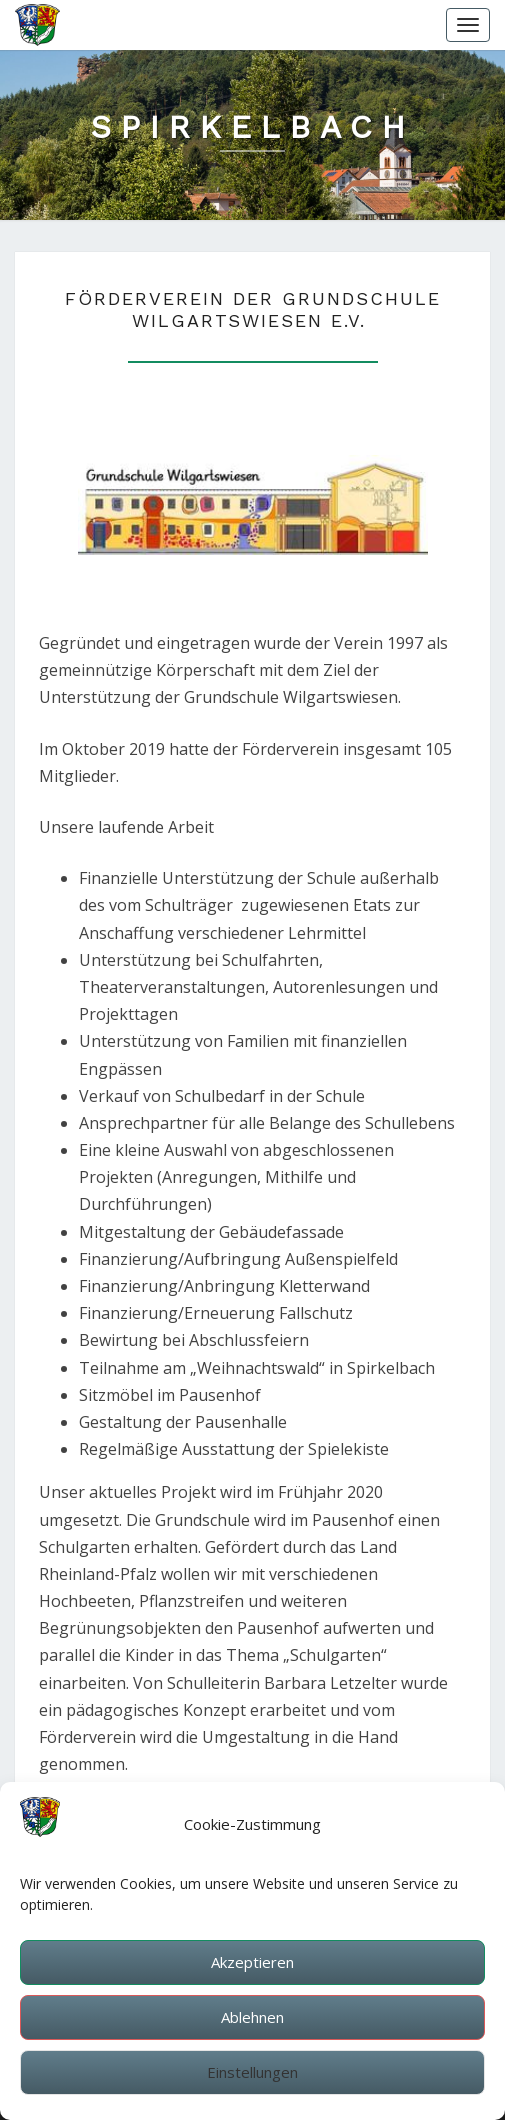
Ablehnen (252, 2028)
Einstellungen (252, 2083)
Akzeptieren (252, 1973)
